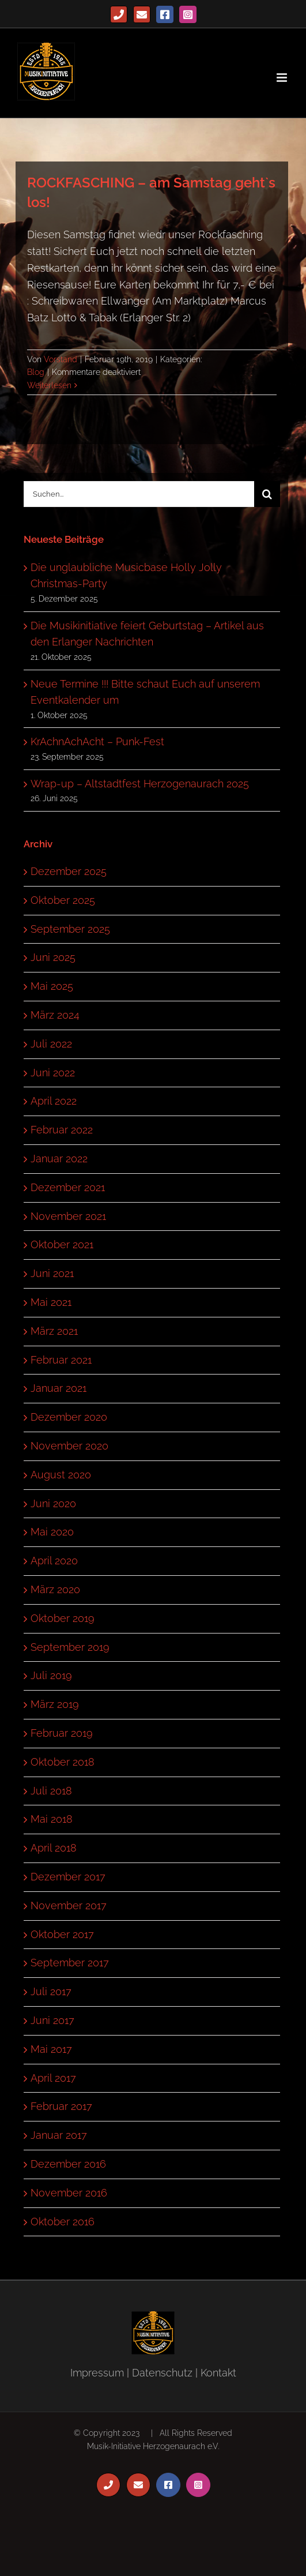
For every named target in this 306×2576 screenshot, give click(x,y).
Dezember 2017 (68, 1877)
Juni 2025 (53, 957)
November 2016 (69, 2193)
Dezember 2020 (69, 1417)
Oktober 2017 (62, 1934)
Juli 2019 (51, 1675)
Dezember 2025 (69, 871)
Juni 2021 (52, 1273)
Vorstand (60, 359)
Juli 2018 (51, 1791)
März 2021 (54, 1331)
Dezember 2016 (68, 2164)
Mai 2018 (52, 1819)
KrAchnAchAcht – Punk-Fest (97, 741)
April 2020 (54, 1560)
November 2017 (69, 1905)
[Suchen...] (139, 494)
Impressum (97, 2373)
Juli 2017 (51, 1991)
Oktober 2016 (63, 2221)
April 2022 (54, 1101)
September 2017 (70, 1963)
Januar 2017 (59, 2135)
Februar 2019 (62, 1733)
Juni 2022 (53, 1073)
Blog (35, 372)
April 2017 (53, 2078)
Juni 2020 (53, 1503)
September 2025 (70, 929)
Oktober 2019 (63, 1618)
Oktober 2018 (63, 1762)
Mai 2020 (52, 1532)
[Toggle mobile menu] (283, 78)
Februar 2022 (62, 1130)
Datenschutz (162, 2373)
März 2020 (55, 1589)
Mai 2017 (51, 2049)
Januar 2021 (58, 1388)
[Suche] (267, 494)
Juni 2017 (52, 2020)
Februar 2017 (61, 2106)
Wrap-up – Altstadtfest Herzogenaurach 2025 (140, 784)
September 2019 (70, 1647)
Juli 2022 (51, 1044)
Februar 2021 (61, 1360)
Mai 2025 (52, 986)
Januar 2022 (59, 1158)
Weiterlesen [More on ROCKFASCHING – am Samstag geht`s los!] (49, 385)
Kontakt (218, 2373)
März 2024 (55, 1015)
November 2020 (69, 1446)
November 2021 (68, 1216)
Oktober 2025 (63, 900)
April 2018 (54, 1848)
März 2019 (55, 1704)
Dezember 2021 (68, 1187)
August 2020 (61, 1475)
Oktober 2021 (62, 1244)
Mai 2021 (51, 1302)
